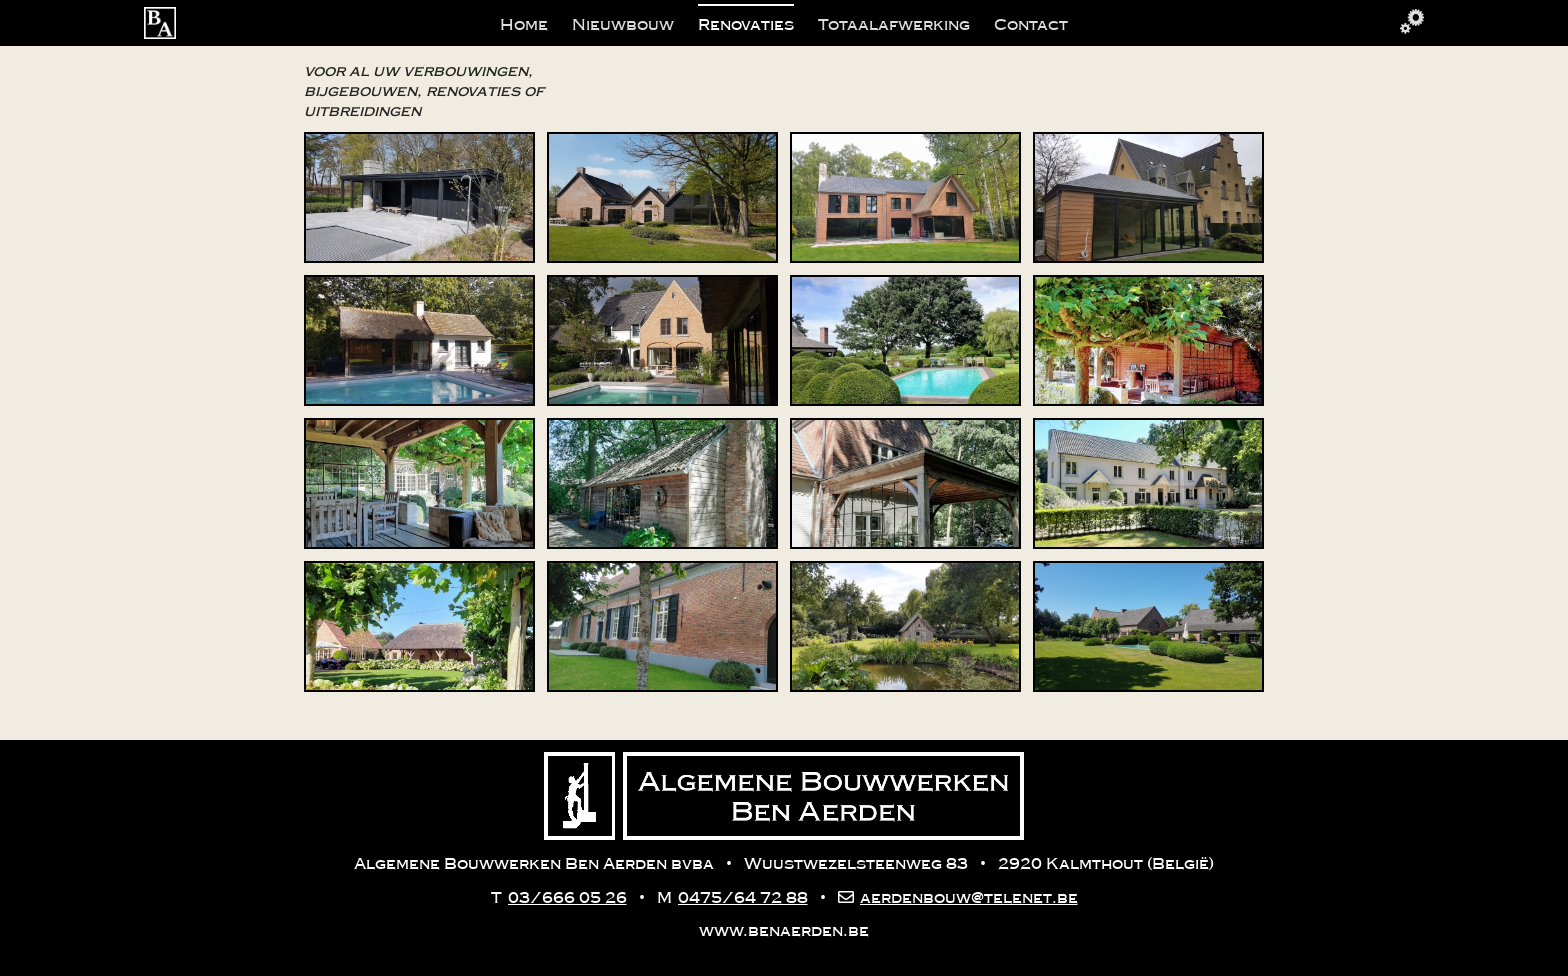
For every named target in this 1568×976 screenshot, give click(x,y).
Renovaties (746, 24)
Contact (1031, 24)
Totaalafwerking (894, 24)
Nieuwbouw (623, 24)
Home (524, 24)
